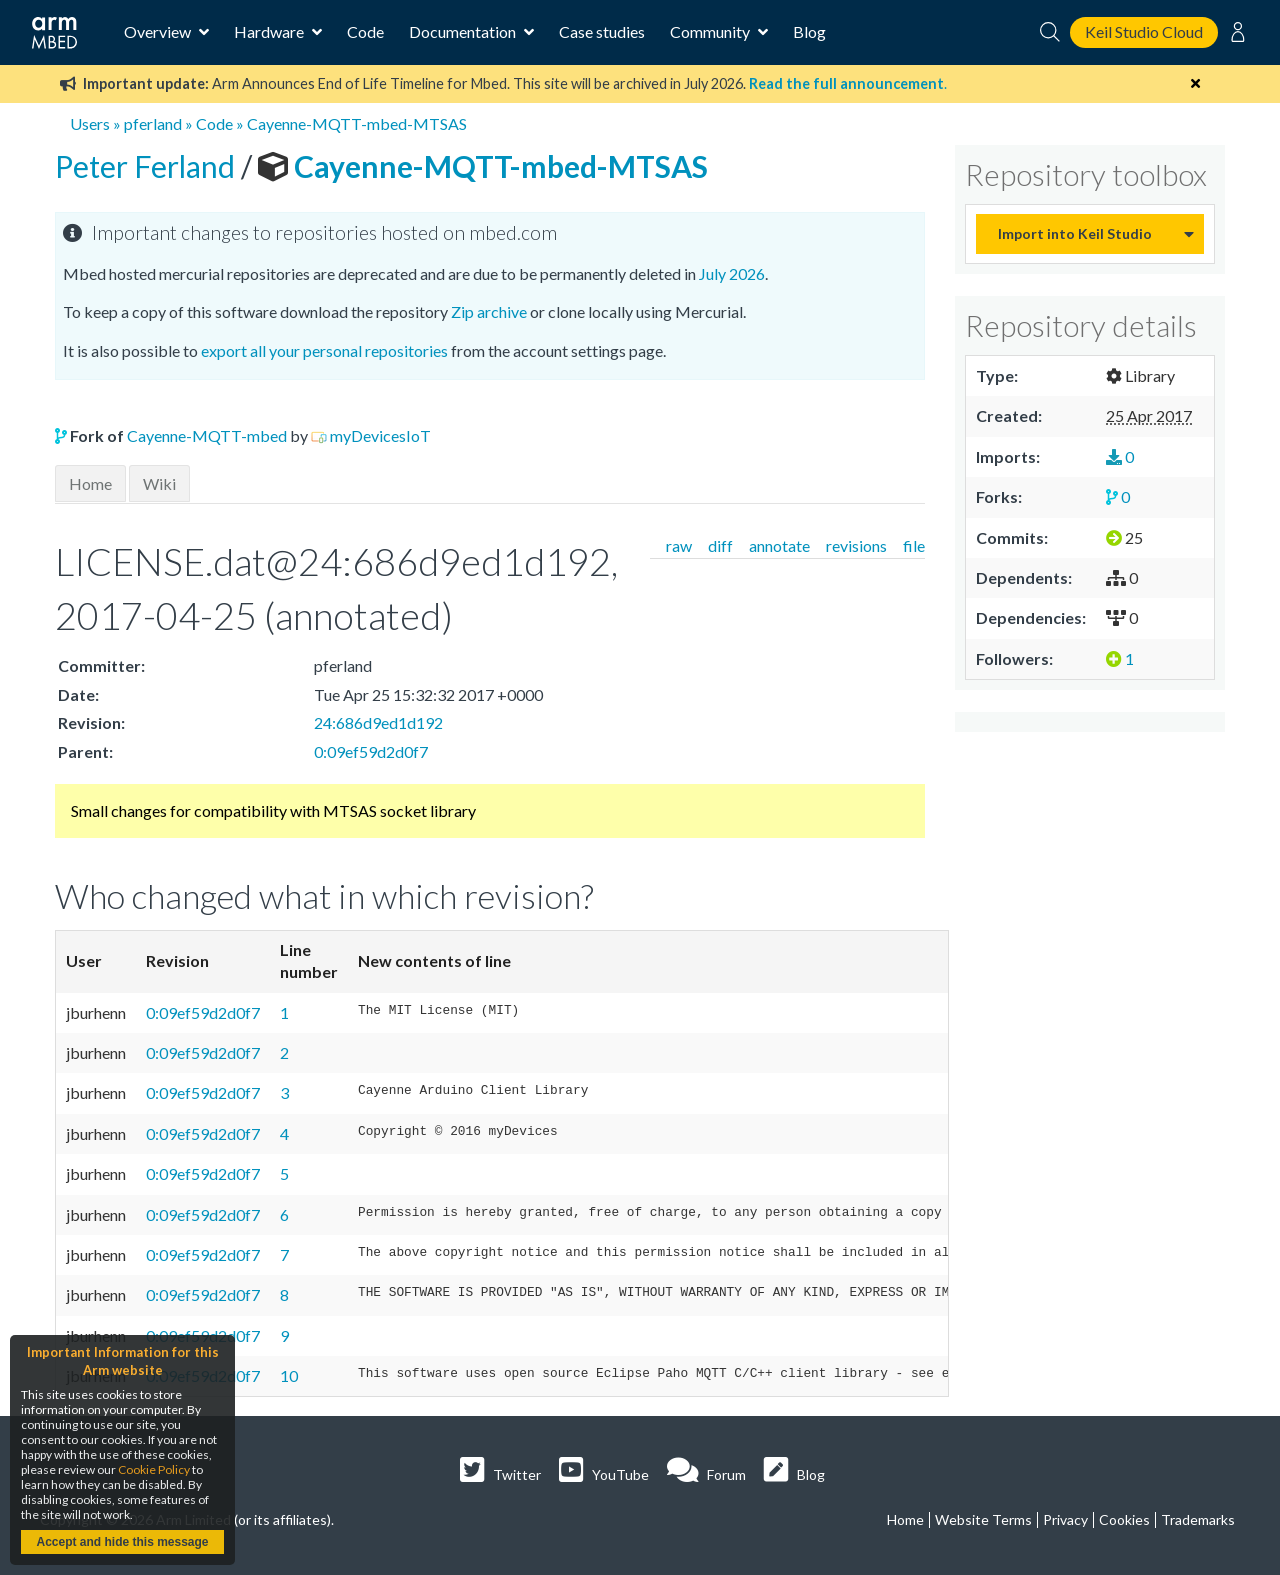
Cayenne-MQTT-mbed (207, 435)
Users (90, 123)
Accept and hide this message (122, 1542)
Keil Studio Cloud (1144, 31)
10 (289, 1375)
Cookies (1124, 1519)
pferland (153, 123)
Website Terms (983, 1519)
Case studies (602, 31)
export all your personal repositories (324, 350)
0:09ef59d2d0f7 (371, 751)
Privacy (1065, 1519)
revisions (856, 545)
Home (90, 483)
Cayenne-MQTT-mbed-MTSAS (357, 123)
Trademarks (1198, 1519)
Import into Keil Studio (1075, 233)
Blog (809, 31)
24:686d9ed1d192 (378, 722)
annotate (779, 545)
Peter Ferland (148, 166)
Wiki (159, 483)
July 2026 (732, 273)
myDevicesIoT (380, 435)
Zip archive (489, 311)
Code (365, 31)
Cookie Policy (154, 1469)
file (914, 545)
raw (679, 545)
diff (720, 545)
